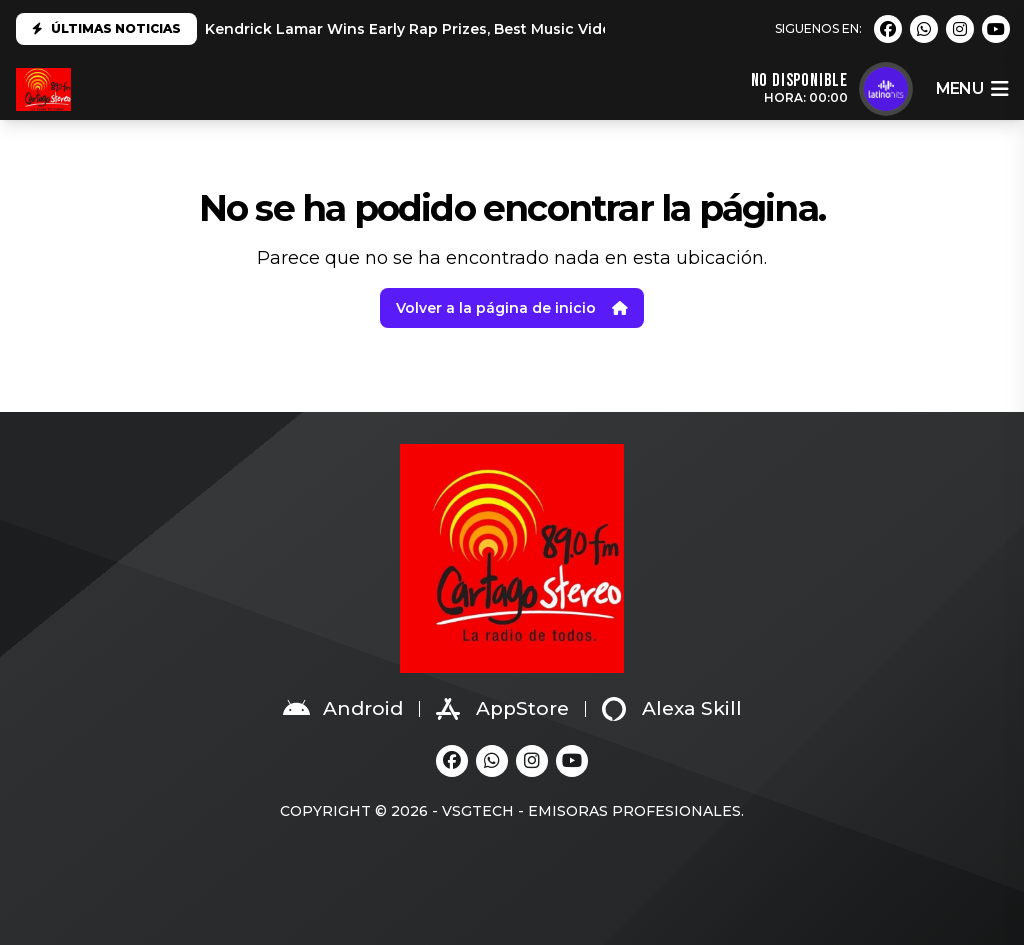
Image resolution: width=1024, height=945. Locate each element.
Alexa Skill (672, 709)
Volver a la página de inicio (512, 308)
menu (972, 89)
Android (343, 709)
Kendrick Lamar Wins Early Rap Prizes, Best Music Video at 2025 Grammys (479, 29)
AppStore (502, 709)
